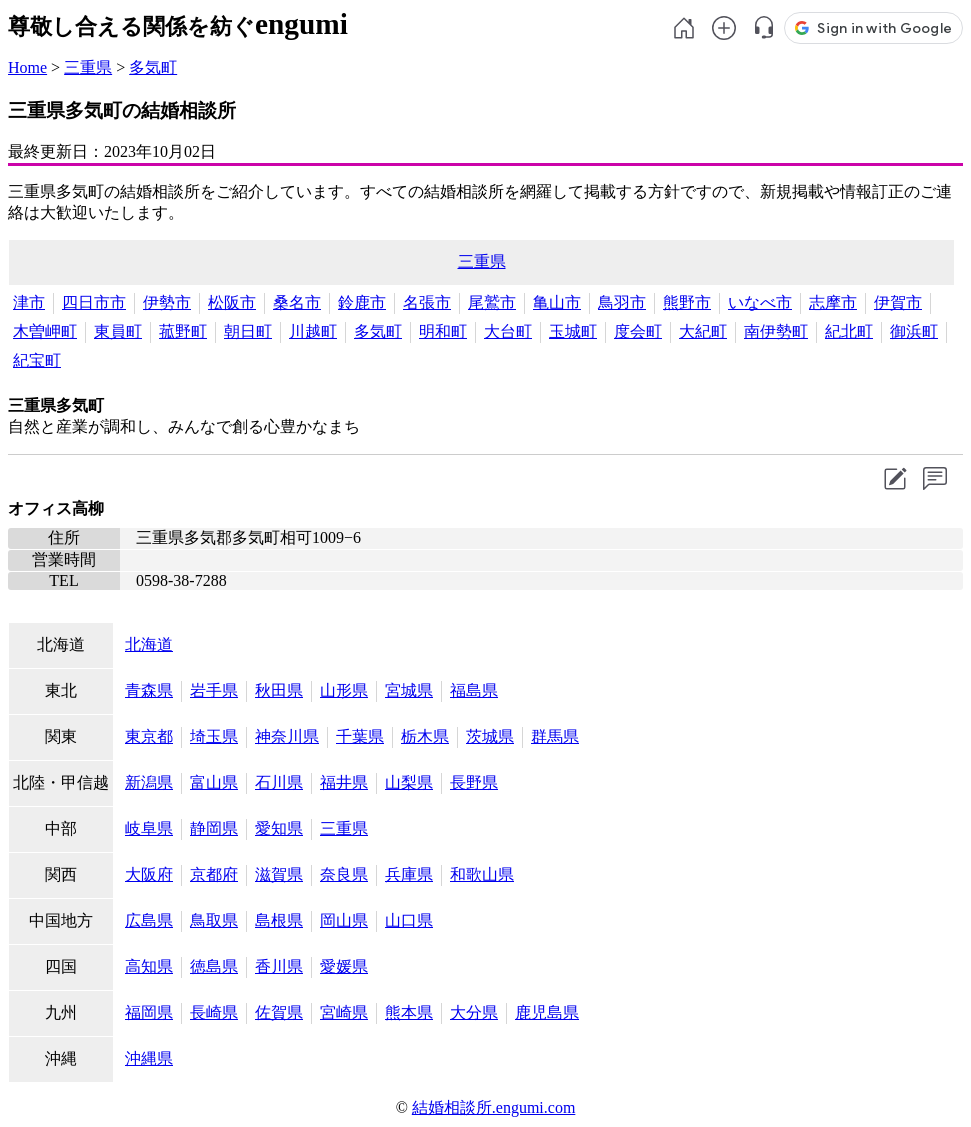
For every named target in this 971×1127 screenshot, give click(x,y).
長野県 (474, 782)
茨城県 (490, 736)
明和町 (443, 331)
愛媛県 (344, 966)
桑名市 (297, 302)
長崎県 (214, 1012)
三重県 (88, 67)
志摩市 (833, 302)
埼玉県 (214, 736)
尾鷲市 (492, 302)
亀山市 (557, 302)
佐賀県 (279, 1012)
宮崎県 (344, 1012)
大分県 (474, 1012)
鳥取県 (214, 920)
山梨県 (409, 782)
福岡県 (149, 1012)
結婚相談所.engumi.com (494, 1107)
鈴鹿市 (362, 302)
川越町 (313, 331)
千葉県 (360, 736)
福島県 (474, 690)
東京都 (149, 736)
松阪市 (232, 302)
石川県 (279, 782)
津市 (29, 302)
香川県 (279, 966)
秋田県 (279, 690)
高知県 (149, 966)
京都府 (214, 874)
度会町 (638, 331)
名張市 (427, 302)
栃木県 (425, 736)
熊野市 (687, 302)
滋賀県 (279, 874)
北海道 (149, 644)
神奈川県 (287, 736)
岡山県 (344, 920)
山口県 (409, 920)
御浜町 (914, 331)
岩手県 (214, 690)
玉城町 (573, 331)
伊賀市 (898, 302)
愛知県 (279, 828)
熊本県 (409, 1012)
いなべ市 (760, 302)
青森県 (149, 690)
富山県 (214, 782)
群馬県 (555, 736)
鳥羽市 (622, 302)
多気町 (153, 67)
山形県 (344, 690)
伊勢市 (167, 302)
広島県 (149, 920)
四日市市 (94, 302)
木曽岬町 (45, 331)
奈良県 (344, 874)
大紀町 (703, 331)
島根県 (279, 920)
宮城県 (409, 690)
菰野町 (183, 331)
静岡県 (214, 828)
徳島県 (214, 966)
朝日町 (248, 331)
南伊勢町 (776, 331)
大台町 (508, 331)
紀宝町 (37, 360)
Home (27, 67)
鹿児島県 (547, 1012)
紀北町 (849, 331)
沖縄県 (149, 1058)
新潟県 (149, 782)
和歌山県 (482, 874)
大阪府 (149, 874)
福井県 (344, 782)
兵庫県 (409, 874)
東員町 (118, 331)
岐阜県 (149, 828)
